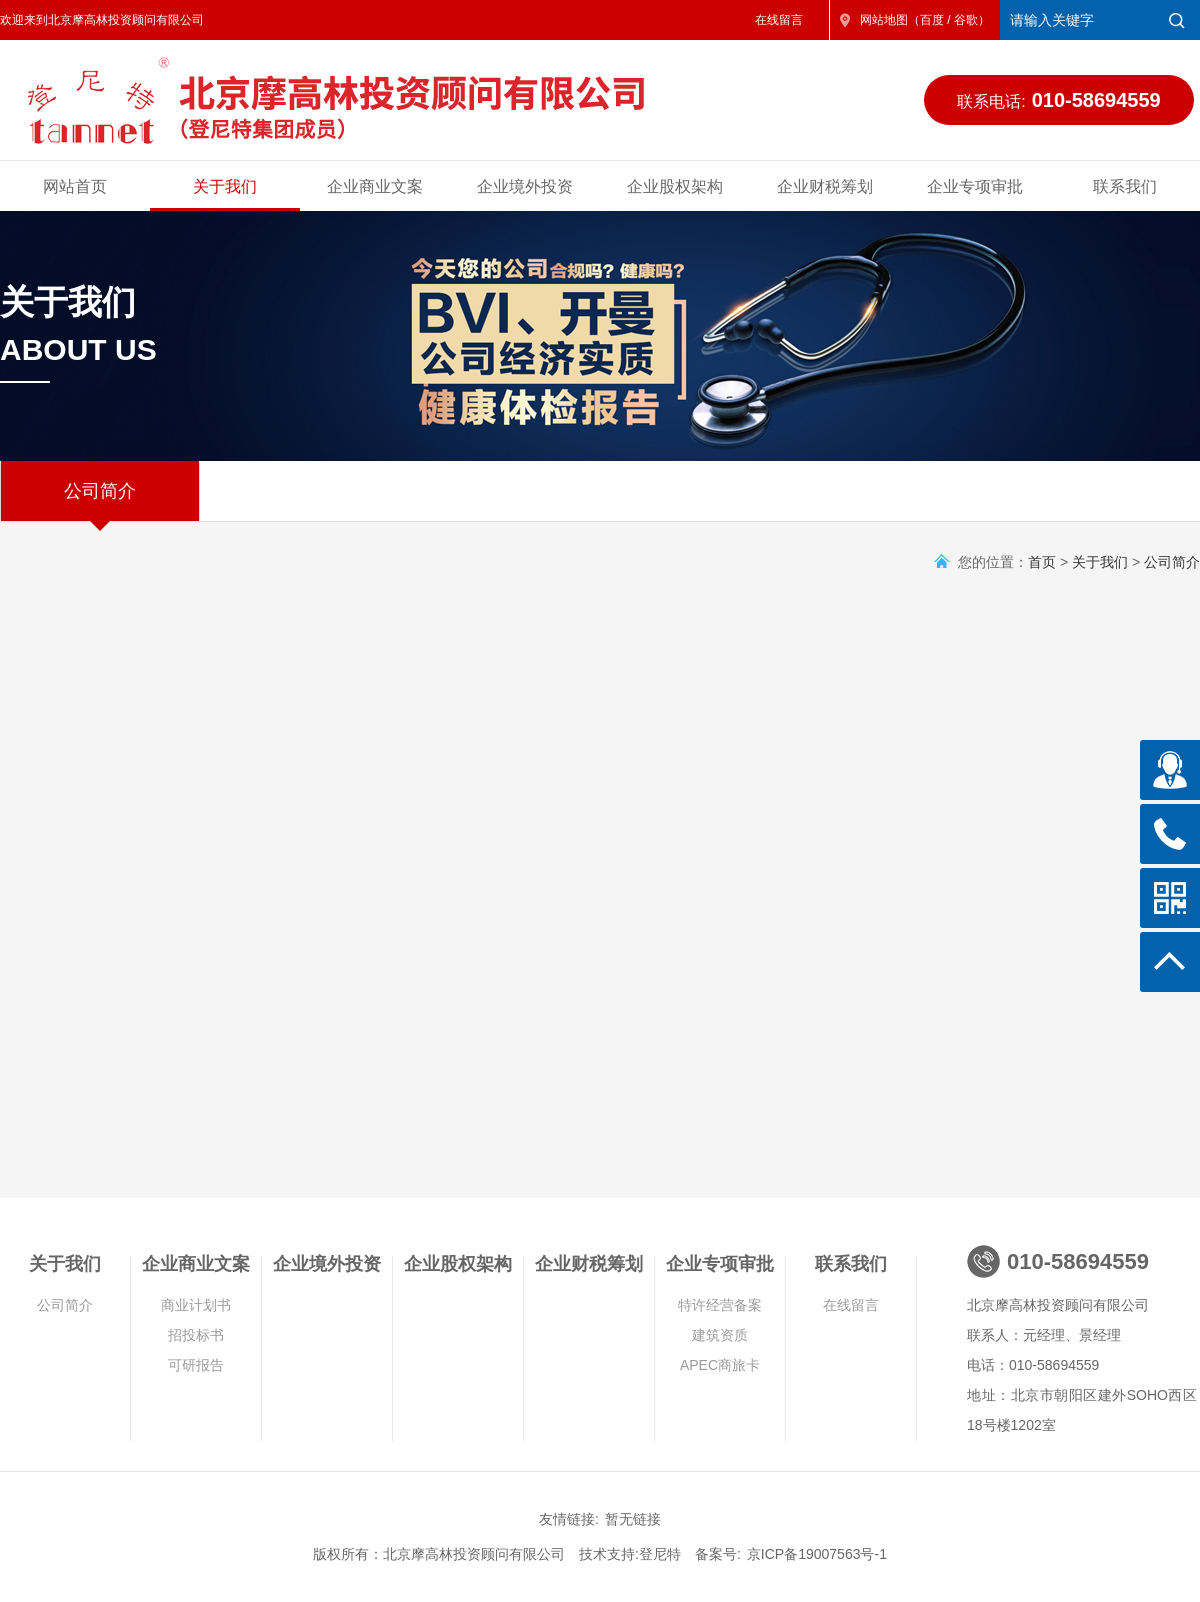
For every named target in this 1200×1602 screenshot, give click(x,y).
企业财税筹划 (825, 186)
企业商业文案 (375, 186)
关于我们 (225, 186)
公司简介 (100, 501)
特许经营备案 (720, 1305)
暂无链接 (633, 1519)
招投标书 (196, 1335)
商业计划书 (196, 1305)
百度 (932, 20)
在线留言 (779, 20)
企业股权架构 (675, 186)
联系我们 (1125, 186)
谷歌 (966, 20)
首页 (1042, 562)
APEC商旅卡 (720, 1365)
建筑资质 (720, 1335)
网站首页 (75, 186)
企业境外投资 (525, 186)
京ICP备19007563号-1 (817, 1554)
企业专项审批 (975, 186)
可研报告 (196, 1365)
